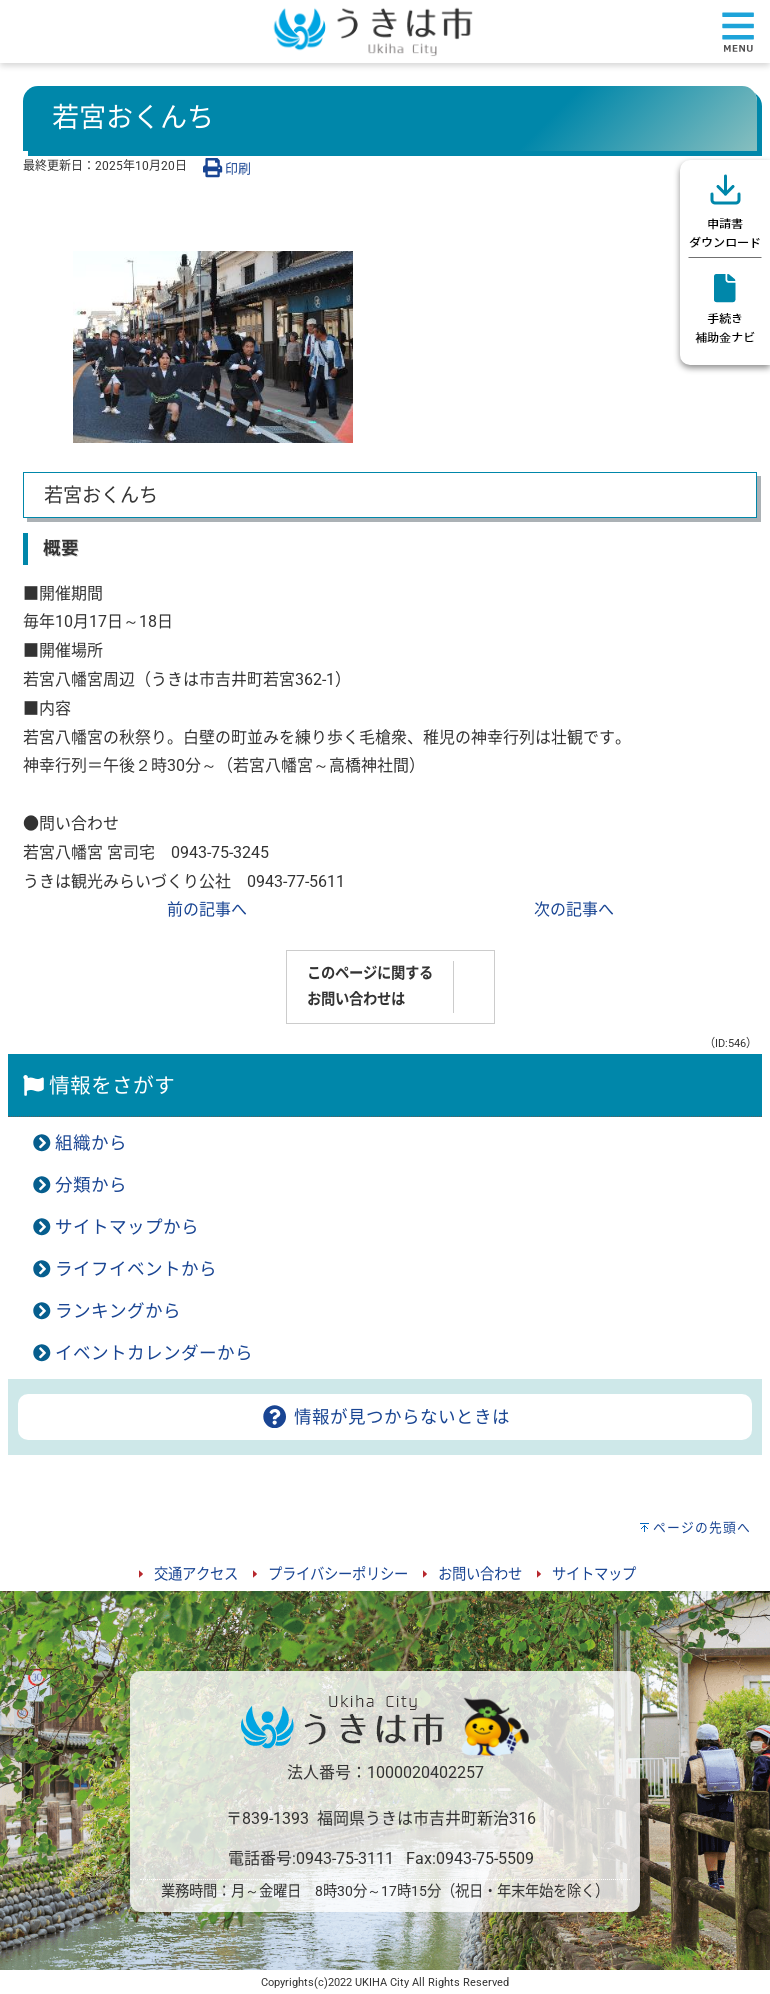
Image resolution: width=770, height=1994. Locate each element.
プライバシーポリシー (338, 1574)
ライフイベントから (136, 1269)
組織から (91, 1143)
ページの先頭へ (702, 1527)
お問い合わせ (480, 1574)
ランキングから (118, 1311)
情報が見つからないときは (384, 1417)
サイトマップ (594, 1574)
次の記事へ (574, 909)
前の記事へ (207, 909)
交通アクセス (196, 1574)
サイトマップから (127, 1227)
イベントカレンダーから (154, 1353)
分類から (91, 1185)
